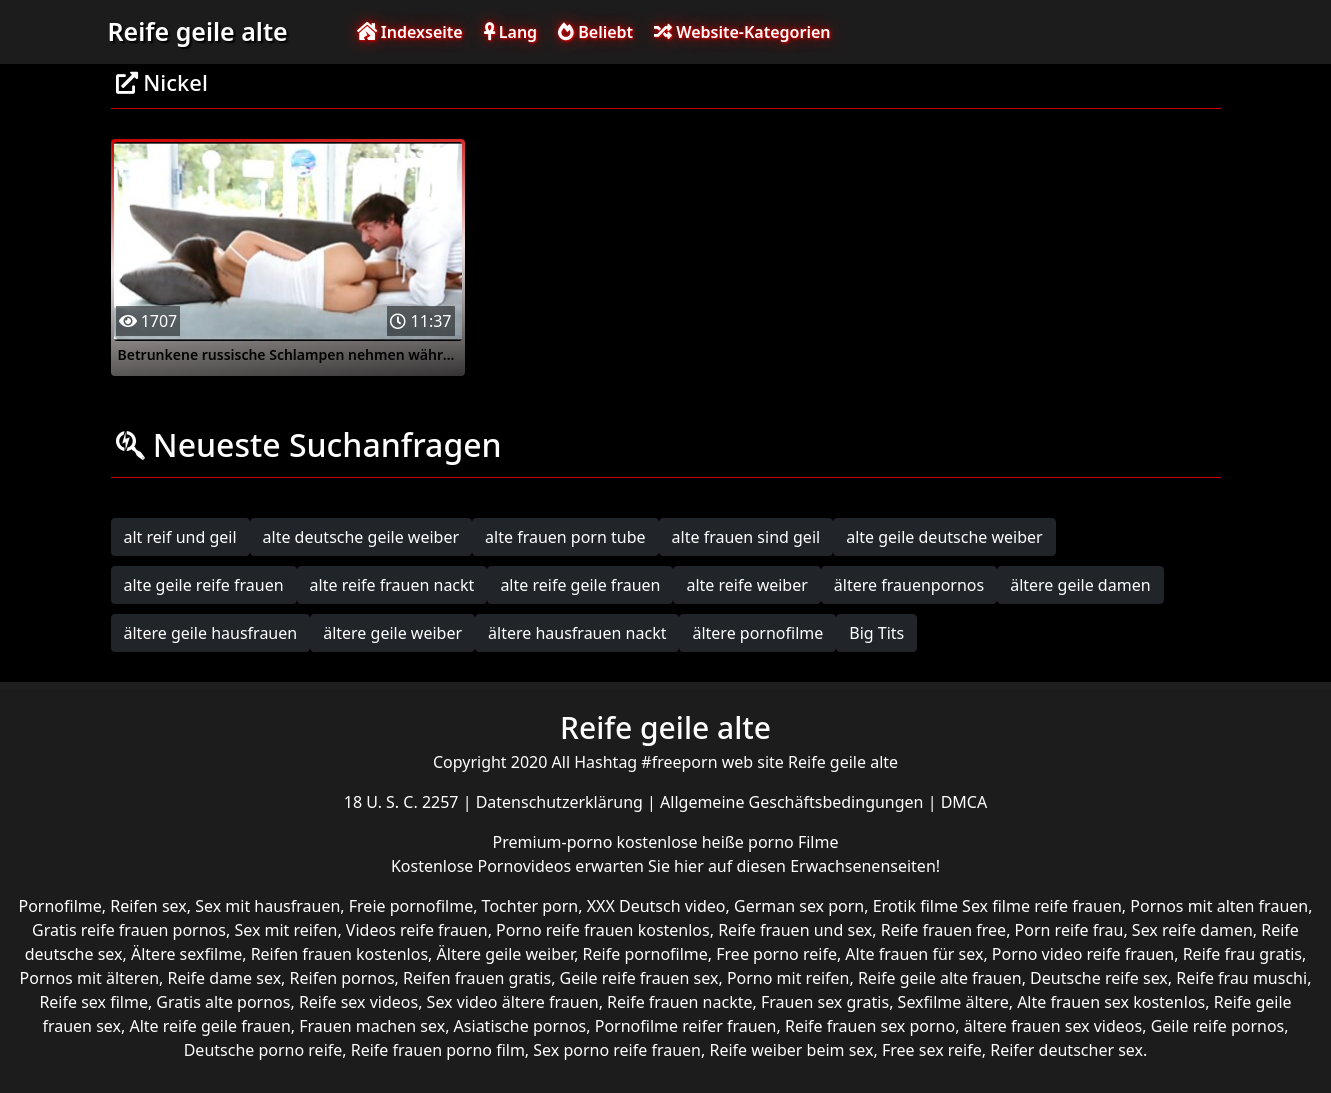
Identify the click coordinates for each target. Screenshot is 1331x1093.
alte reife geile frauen (580, 585)
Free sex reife (932, 1050)
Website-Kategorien (742, 32)
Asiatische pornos (520, 1026)
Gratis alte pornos (223, 1002)
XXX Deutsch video (656, 906)
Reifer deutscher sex (1066, 1050)
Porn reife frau (1069, 930)
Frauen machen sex (372, 1026)
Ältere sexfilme (186, 954)
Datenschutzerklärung (561, 802)
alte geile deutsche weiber (944, 537)
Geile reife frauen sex (639, 978)
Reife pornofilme (645, 954)
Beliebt (595, 32)
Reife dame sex (225, 978)
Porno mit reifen (788, 978)
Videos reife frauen (417, 930)
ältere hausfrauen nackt (577, 633)
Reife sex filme (93, 1002)
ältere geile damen (1080, 585)
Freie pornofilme (411, 906)
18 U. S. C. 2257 (403, 802)
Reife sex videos (358, 1002)
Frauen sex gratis (825, 1002)
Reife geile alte (198, 31)
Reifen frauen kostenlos (339, 954)
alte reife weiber (746, 585)
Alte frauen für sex (914, 954)
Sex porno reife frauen (617, 1050)
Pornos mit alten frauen (1219, 906)
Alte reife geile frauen (209, 1026)
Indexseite (410, 32)
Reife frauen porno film (438, 1050)
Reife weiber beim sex (791, 1050)
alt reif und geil (180, 537)
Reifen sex (148, 906)
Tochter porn (530, 906)
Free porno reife (776, 954)
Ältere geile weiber (506, 954)
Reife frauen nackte (679, 1002)
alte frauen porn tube (565, 537)
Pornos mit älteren (90, 978)
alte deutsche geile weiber (361, 537)
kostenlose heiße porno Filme (727, 842)
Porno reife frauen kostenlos (603, 930)
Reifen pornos (342, 978)
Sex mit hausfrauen (267, 906)
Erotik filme (915, 906)
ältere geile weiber (392, 633)
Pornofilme (60, 906)
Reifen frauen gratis (477, 978)
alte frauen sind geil (746, 537)
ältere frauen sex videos (1053, 1026)
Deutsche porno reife (263, 1050)
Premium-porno (555, 842)
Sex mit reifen (285, 930)
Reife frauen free (943, 930)
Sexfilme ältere (953, 1002)
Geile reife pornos (1218, 1026)
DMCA (964, 802)
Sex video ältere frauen (513, 1002)
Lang (510, 32)
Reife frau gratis (1242, 954)
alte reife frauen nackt (392, 585)
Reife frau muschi (1241, 978)
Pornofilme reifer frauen (686, 1026)
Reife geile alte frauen (940, 978)
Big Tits (876, 633)
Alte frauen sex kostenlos (1111, 1002)
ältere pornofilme (757, 633)
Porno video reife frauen (1083, 954)
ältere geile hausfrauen (211, 633)
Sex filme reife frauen (1042, 906)
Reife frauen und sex (795, 930)
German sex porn (799, 906)
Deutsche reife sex (1099, 978)
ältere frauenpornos (909, 585)
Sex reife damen (1192, 930)
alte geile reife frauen (204, 585)
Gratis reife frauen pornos (129, 930)
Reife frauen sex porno (870, 1026)
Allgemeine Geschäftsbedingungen (794, 802)
